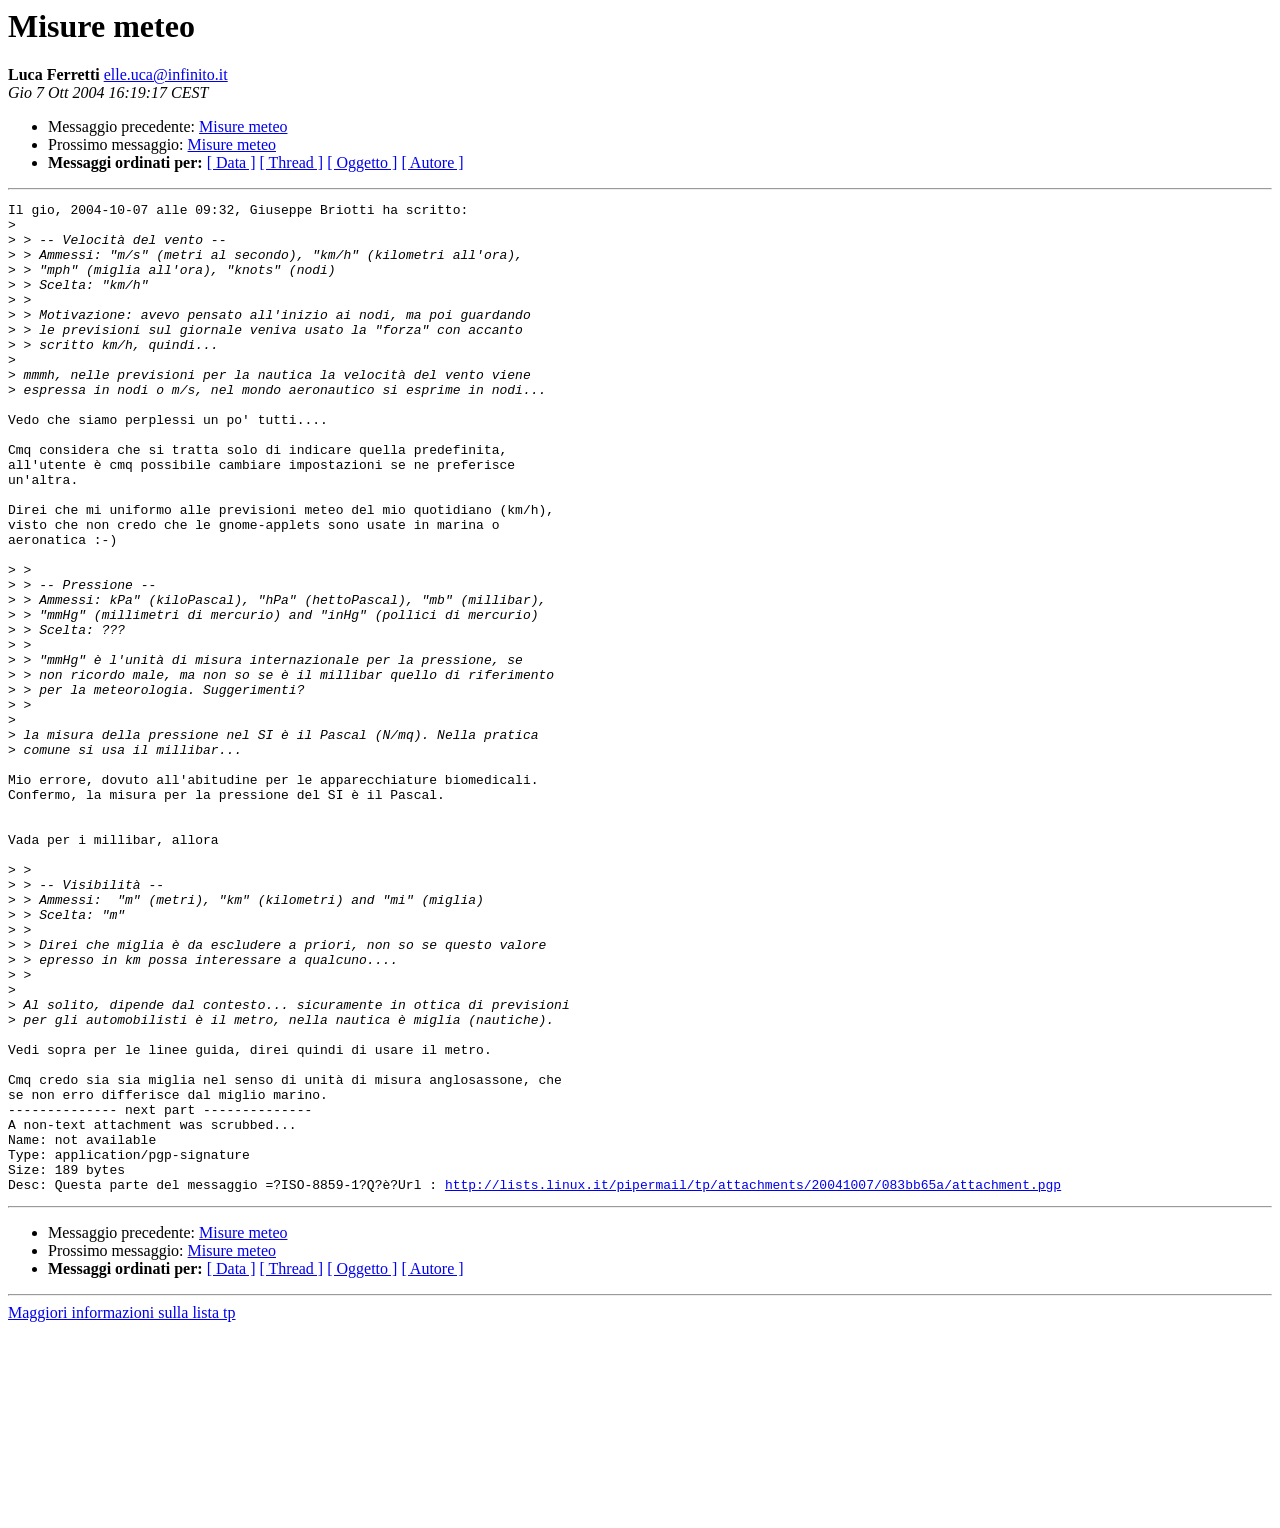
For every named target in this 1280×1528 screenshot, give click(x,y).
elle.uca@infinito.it (166, 74)
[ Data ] (231, 162)
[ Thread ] (292, 162)
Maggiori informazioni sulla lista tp (122, 1510)
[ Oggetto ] (362, 162)
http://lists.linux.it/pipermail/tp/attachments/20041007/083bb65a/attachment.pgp (753, 1382)
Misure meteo (243, 126)
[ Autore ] (432, 162)
